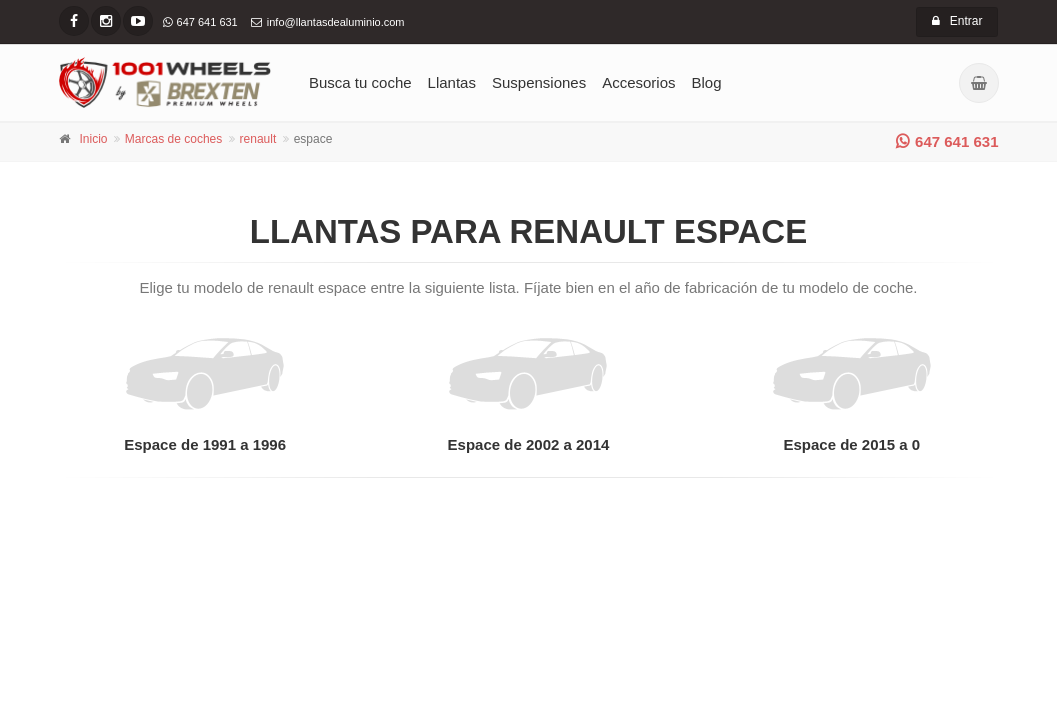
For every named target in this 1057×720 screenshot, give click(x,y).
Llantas (452, 82)
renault (258, 139)
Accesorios (638, 82)
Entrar (957, 21)
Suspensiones (539, 82)
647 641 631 (947, 141)
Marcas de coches (173, 139)
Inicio (94, 139)
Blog (707, 82)
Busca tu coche (360, 82)
